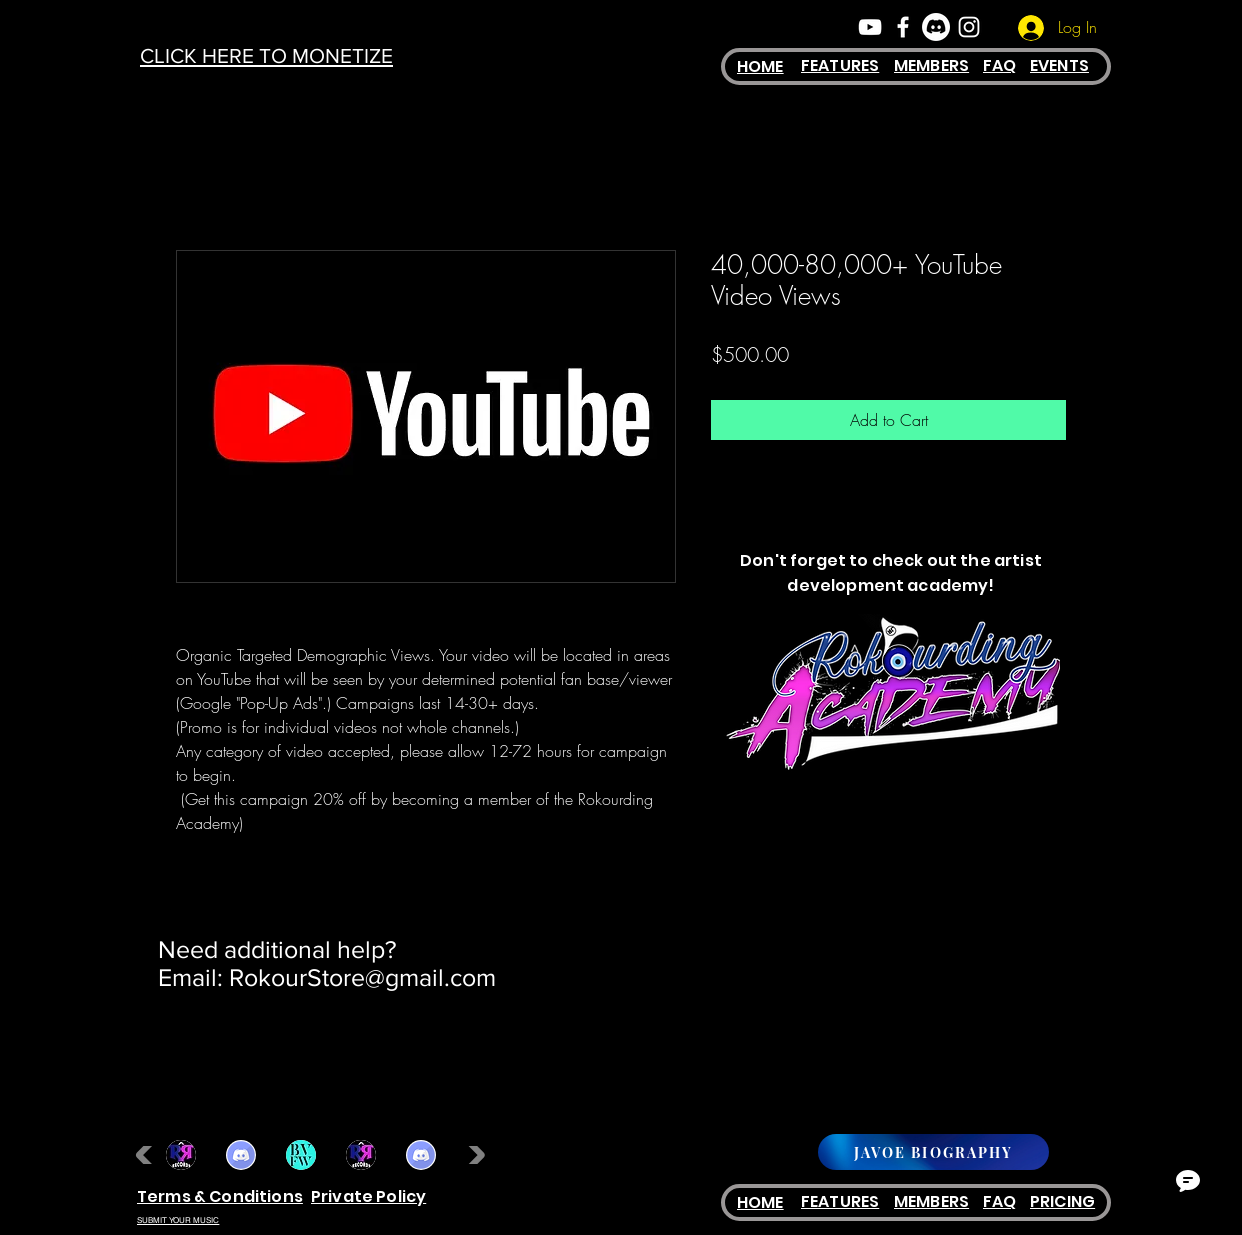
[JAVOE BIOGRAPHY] (933, 1152)
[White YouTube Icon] (870, 27)
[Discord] (936, 27)
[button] (181, 1155)
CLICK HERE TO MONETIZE (266, 55)
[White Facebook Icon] (903, 27)
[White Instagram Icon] (969, 27)
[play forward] (472, 1155)
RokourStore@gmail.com (362, 977)
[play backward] (148, 1155)
